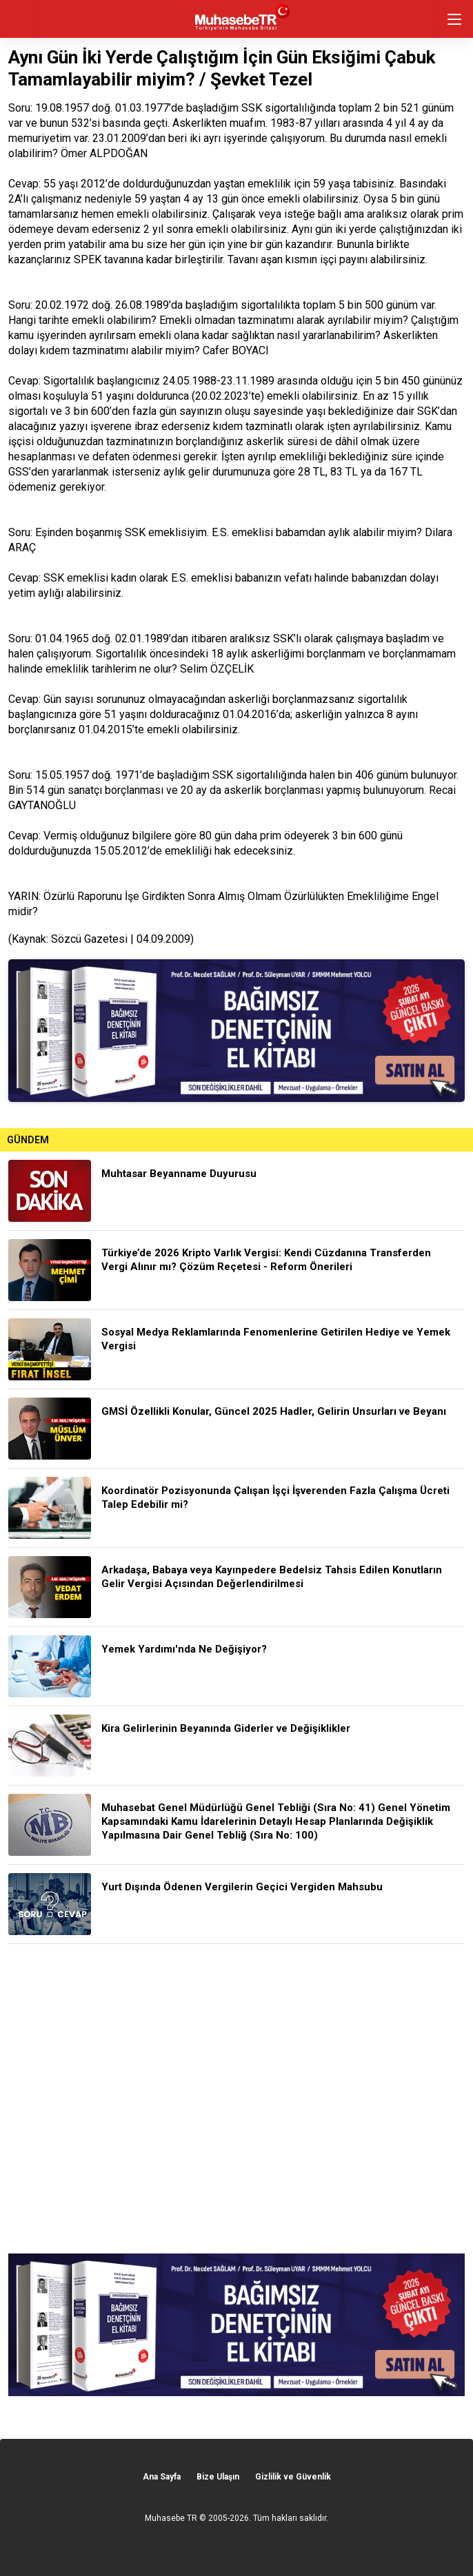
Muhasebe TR (171, 2518)
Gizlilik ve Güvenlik (293, 2477)
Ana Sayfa (162, 2477)
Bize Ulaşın (218, 2477)
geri (19, 19)
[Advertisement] (236, 2099)
